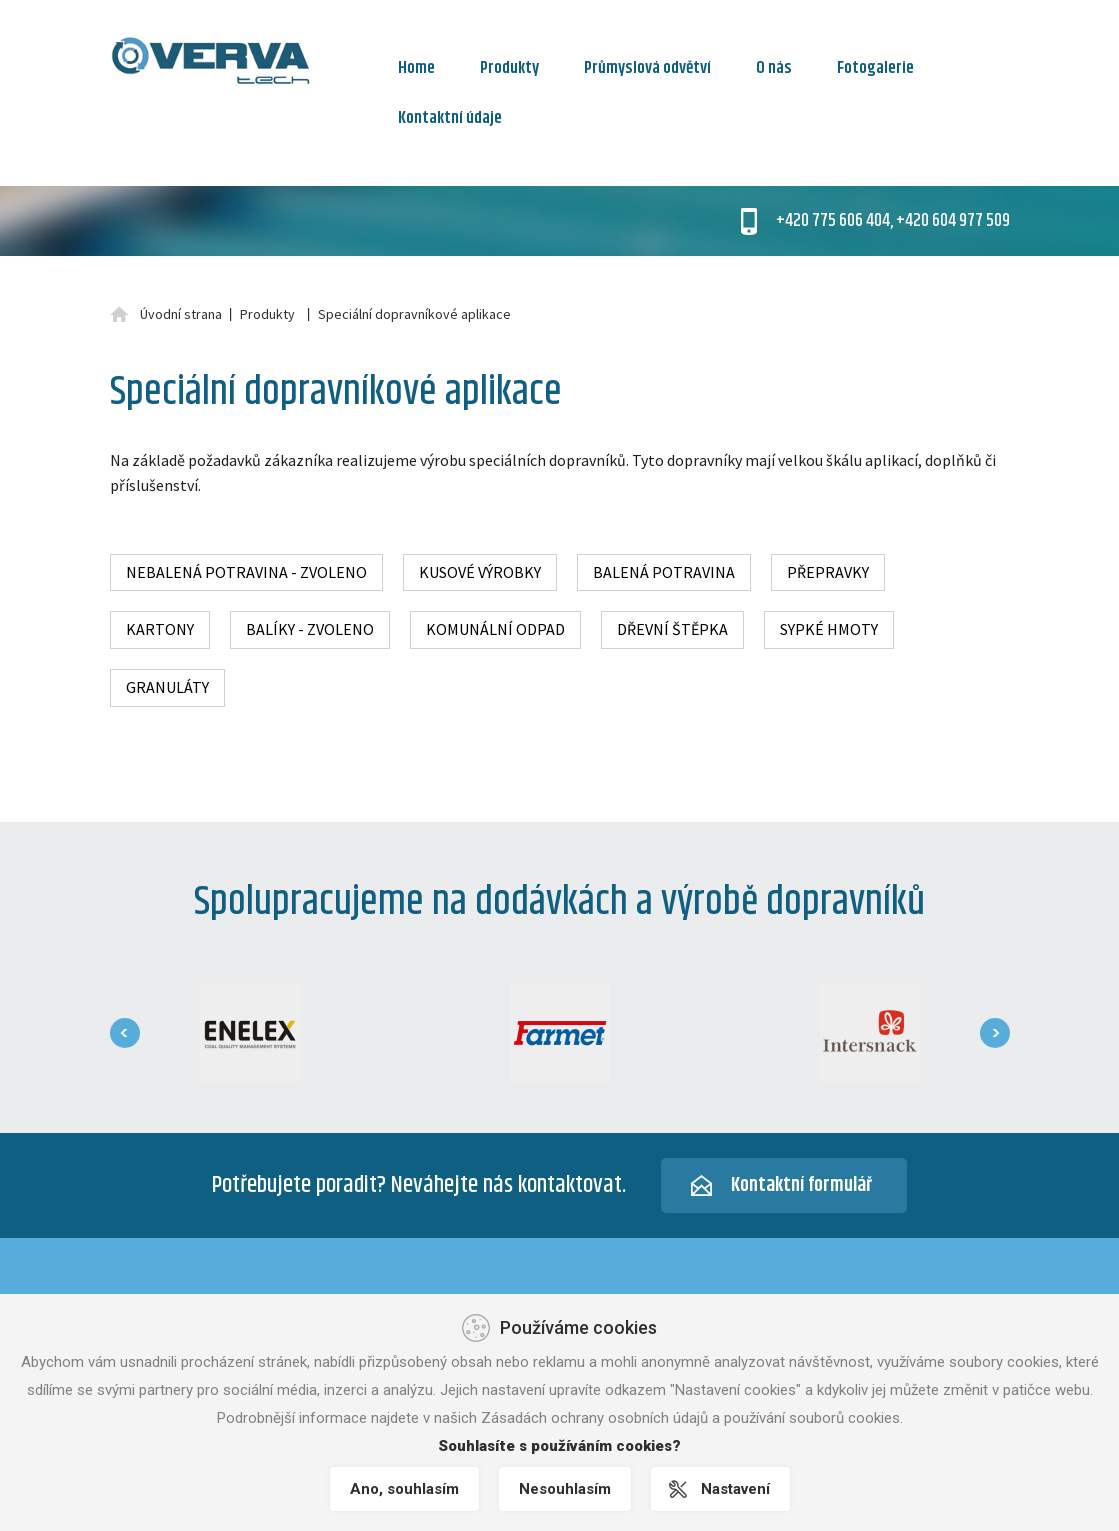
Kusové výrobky (480, 572)
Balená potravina (664, 572)
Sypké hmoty (829, 629)
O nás (774, 68)
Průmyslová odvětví (647, 68)
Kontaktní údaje (450, 118)
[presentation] (125, 1033)
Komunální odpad (495, 629)
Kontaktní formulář (801, 1185)
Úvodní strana (181, 314)
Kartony (160, 629)
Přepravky (828, 572)
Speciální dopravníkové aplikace (414, 314)
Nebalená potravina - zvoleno (246, 572)
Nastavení (735, 1489)
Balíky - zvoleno (310, 629)
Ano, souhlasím (404, 1489)
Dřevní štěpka (672, 629)
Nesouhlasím (565, 1489)
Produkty (509, 68)
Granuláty (167, 687)
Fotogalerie (875, 68)
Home (416, 68)
